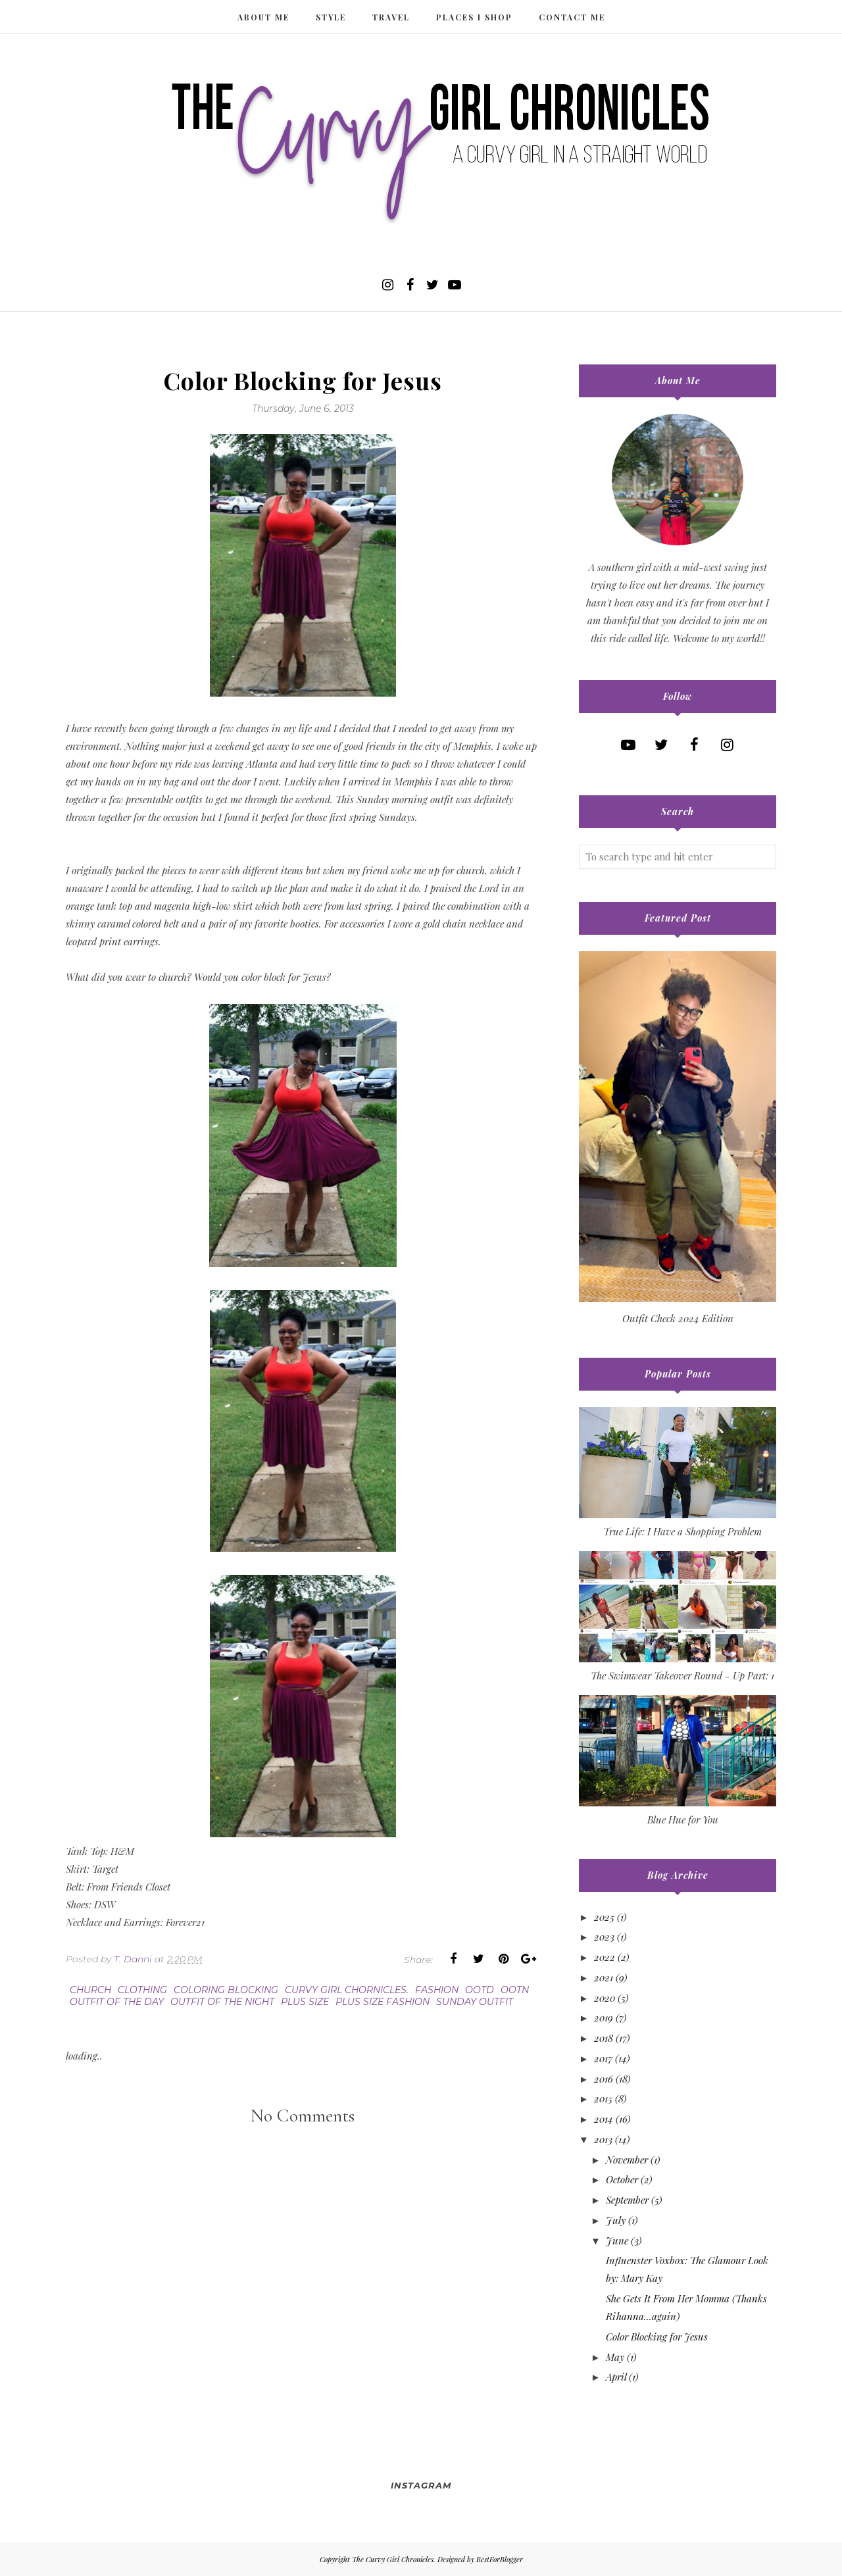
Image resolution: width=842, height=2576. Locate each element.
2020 (604, 1997)
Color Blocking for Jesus (657, 2336)
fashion (436, 1990)
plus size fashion (382, 2002)
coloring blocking (226, 1990)
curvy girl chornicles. (347, 1990)
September (627, 2199)
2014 (603, 2118)
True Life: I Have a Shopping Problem (682, 1531)
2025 (604, 1916)
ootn (515, 1990)
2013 (603, 2139)
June (617, 2240)
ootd (479, 1990)
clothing (142, 1990)
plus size (305, 2002)
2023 (604, 1936)
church (90, 1990)
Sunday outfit (474, 2002)
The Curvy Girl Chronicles (392, 2559)
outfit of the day (117, 2002)
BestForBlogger (499, 2559)
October (622, 2179)
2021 (603, 1977)
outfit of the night (222, 2002)
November (627, 2159)
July (616, 2220)
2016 (603, 2078)
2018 (603, 2037)
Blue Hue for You (682, 1819)
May (615, 2357)
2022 (604, 1957)
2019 (603, 2017)
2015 (603, 2098)
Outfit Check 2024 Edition (677, 1318)
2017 (603, 2058)
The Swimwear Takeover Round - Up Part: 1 (682, 1675)
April (616, 2376)
